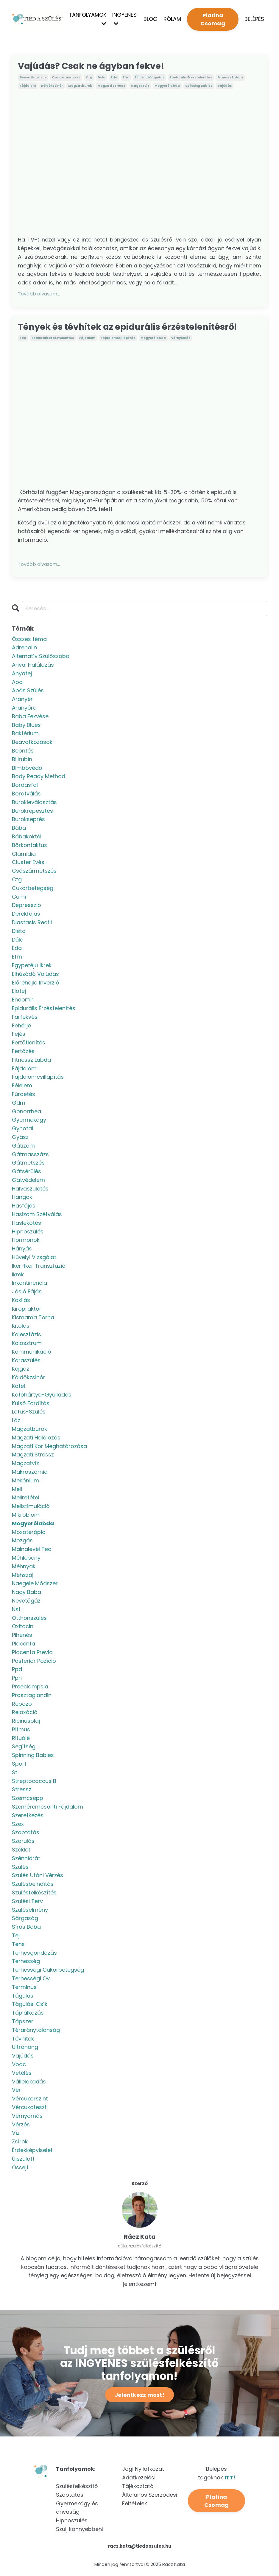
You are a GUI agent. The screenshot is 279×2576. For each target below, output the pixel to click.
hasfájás (23, 1206)
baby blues (26, 726)
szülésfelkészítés (34, 1893)
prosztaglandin (32, 1696)
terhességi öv (31, 1979)
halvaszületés (30, 1189)
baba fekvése (30, 717)
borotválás (26, 794)
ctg (89, 77)
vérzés (21, 2125)
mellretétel (25, 1498)
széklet (21, 1850)
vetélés (22, 2073)
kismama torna (33, 1318)
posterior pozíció (34, 1661)
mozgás (22, 1541)
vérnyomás (180, 339)
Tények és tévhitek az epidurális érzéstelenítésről (131, 327)
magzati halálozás (36, 1438)
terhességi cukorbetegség (48, 1970)
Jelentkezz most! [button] (139, 2395)
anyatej (22, 674)
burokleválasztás (34, 803)
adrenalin (24, 648)
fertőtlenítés (28, 1043)
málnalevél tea (32, 1550)
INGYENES (125, 18)
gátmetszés (28, 1163)
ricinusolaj (26, 1721)
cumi (19, 897)
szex (18, 1825)
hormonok (26, 1240)
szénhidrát (26, 1859)
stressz (21, 1790)
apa (17, 683)
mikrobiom (26, 1515)
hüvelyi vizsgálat (34, 1258)
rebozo (22, 1704)
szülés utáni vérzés (37, 1876)
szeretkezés (27, 1816)
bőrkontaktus (29, 846)
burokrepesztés (32, 811)
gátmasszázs (30, 1155)
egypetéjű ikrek (32, 966)
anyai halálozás (33, 665)
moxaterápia (29, 1533)
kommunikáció (31, 1352)
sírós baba (26, 1927)
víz (16, 2133)
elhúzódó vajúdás (149, 77)
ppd (17, 1670)
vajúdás (225, 86)
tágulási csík (29, 2005)
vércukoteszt (29, 2108)
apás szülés (28, 691)
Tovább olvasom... (39, 294)
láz (16, 1421)
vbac (19, 2065)
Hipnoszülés (72, 2521)
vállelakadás (29, 2082)
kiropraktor (26, 1309)
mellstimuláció (31, 1507)
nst (16, 1610)
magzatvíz (140, 86)
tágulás (22, 1996)
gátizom (23, 1146)
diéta (19, 932)
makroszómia (30, 1472)
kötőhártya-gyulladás (41, 1395)
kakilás (21, 1301)
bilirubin (22, 760)
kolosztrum (27, 1344)
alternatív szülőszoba (40, 657)
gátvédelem (28, 1181)
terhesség (26, 1962)
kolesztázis (26, 1335)
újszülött (23, 2159)
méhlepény (26, 1558)
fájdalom (28, 86)
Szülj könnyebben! (80, 2530)
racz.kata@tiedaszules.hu (140, 2547)
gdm (18, 1103)
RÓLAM (172, 19)
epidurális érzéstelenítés (191, 77)
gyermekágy (29, 1120)
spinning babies (198, 86)
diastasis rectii (32, 923)
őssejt (20, 2168)
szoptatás (25, 1833)
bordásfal (25, 785)
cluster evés (28, 863)
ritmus (21, 1730)
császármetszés (66, 77)
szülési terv (27, 1902)
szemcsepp (27, 1799)
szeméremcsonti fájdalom (47, 1807)
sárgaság (25, 1919)
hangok (22, 1198)
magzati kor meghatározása (49, 1447)
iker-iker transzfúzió (39, 1266)
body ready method (38, 777)
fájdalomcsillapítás (118, 339)
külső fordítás (30, 1404)
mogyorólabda (167, 86)
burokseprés (28, 820)
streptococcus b (34, 1782)
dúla (101, 77)
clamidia (24, 854)
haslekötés (26, 1223)
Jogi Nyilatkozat (143, 2469)
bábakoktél (26, 837)
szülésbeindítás (33, 1884)
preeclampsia (30, 1687)
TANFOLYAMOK (88, 18)
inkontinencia (29, 1283)
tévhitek (23, 2039)
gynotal (22, 1129)
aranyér (22, 700)
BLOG (151, 19)
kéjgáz (20, 1369)
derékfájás (26, 914)
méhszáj (22, 1576)
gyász (20, 1138)
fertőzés (23, 1052)
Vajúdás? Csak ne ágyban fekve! (94, 66)
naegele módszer (35, 1584)
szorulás (23, 1842)
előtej (19, 992)
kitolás (20, 1326)
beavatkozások (33, 77)
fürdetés (23, 1095)
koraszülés (26, 1361)
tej (16, 1936)
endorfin (23, 1000)
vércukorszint (30, 2099)
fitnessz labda (230, 77)
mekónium (25, 1481)
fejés (18, 1034)
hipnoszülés (27, 1232)
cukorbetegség (32, 889)
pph (17, 1678)
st (14, 1773)
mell (17, 1490)
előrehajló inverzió (35, 983)
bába (19, 828)
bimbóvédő (27, 769)
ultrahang (25, 2048)
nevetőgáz (26, 1601)
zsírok (20, 2142)
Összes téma (29, 640)
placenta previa (32, 1653)
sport (19, 1764)
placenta (23, 1644)
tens (18, 1945)
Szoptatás (69, 2495)
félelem (22, 1086)
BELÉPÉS (254, 19)
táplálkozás (28, 2013)
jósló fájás (27, 1292)
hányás (22, 1249)
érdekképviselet (32, 2151)
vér (16, 2090)
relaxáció (25, 1713)
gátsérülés (26, 1172)
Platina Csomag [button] (213, 19)
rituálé (21, 1739)
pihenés (22, 1636)
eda (114, 77)
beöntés (23, 751)
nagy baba (26, 1593)
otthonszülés (29, 1619)
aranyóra (24, 708)
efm (126, 77)
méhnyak (23, 1567)
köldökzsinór (52, 86)
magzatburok (80, 86)
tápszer (22, 2022)
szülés (20, 1867)
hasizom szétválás (37, 1215)
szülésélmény (30, 1910)
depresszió (26, 906)
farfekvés (25, 1017)
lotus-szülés (29, 1412)
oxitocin (22, 1627)
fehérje (21, 1026)
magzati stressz (111, 86)
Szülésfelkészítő (77, 2487)
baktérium (25, 734)
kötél (18, 1387)
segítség (23, 1747)
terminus (24, 1988)
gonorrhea (26, 1112)
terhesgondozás (34, 1953)
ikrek (18, 1275)
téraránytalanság (36, 2031)
